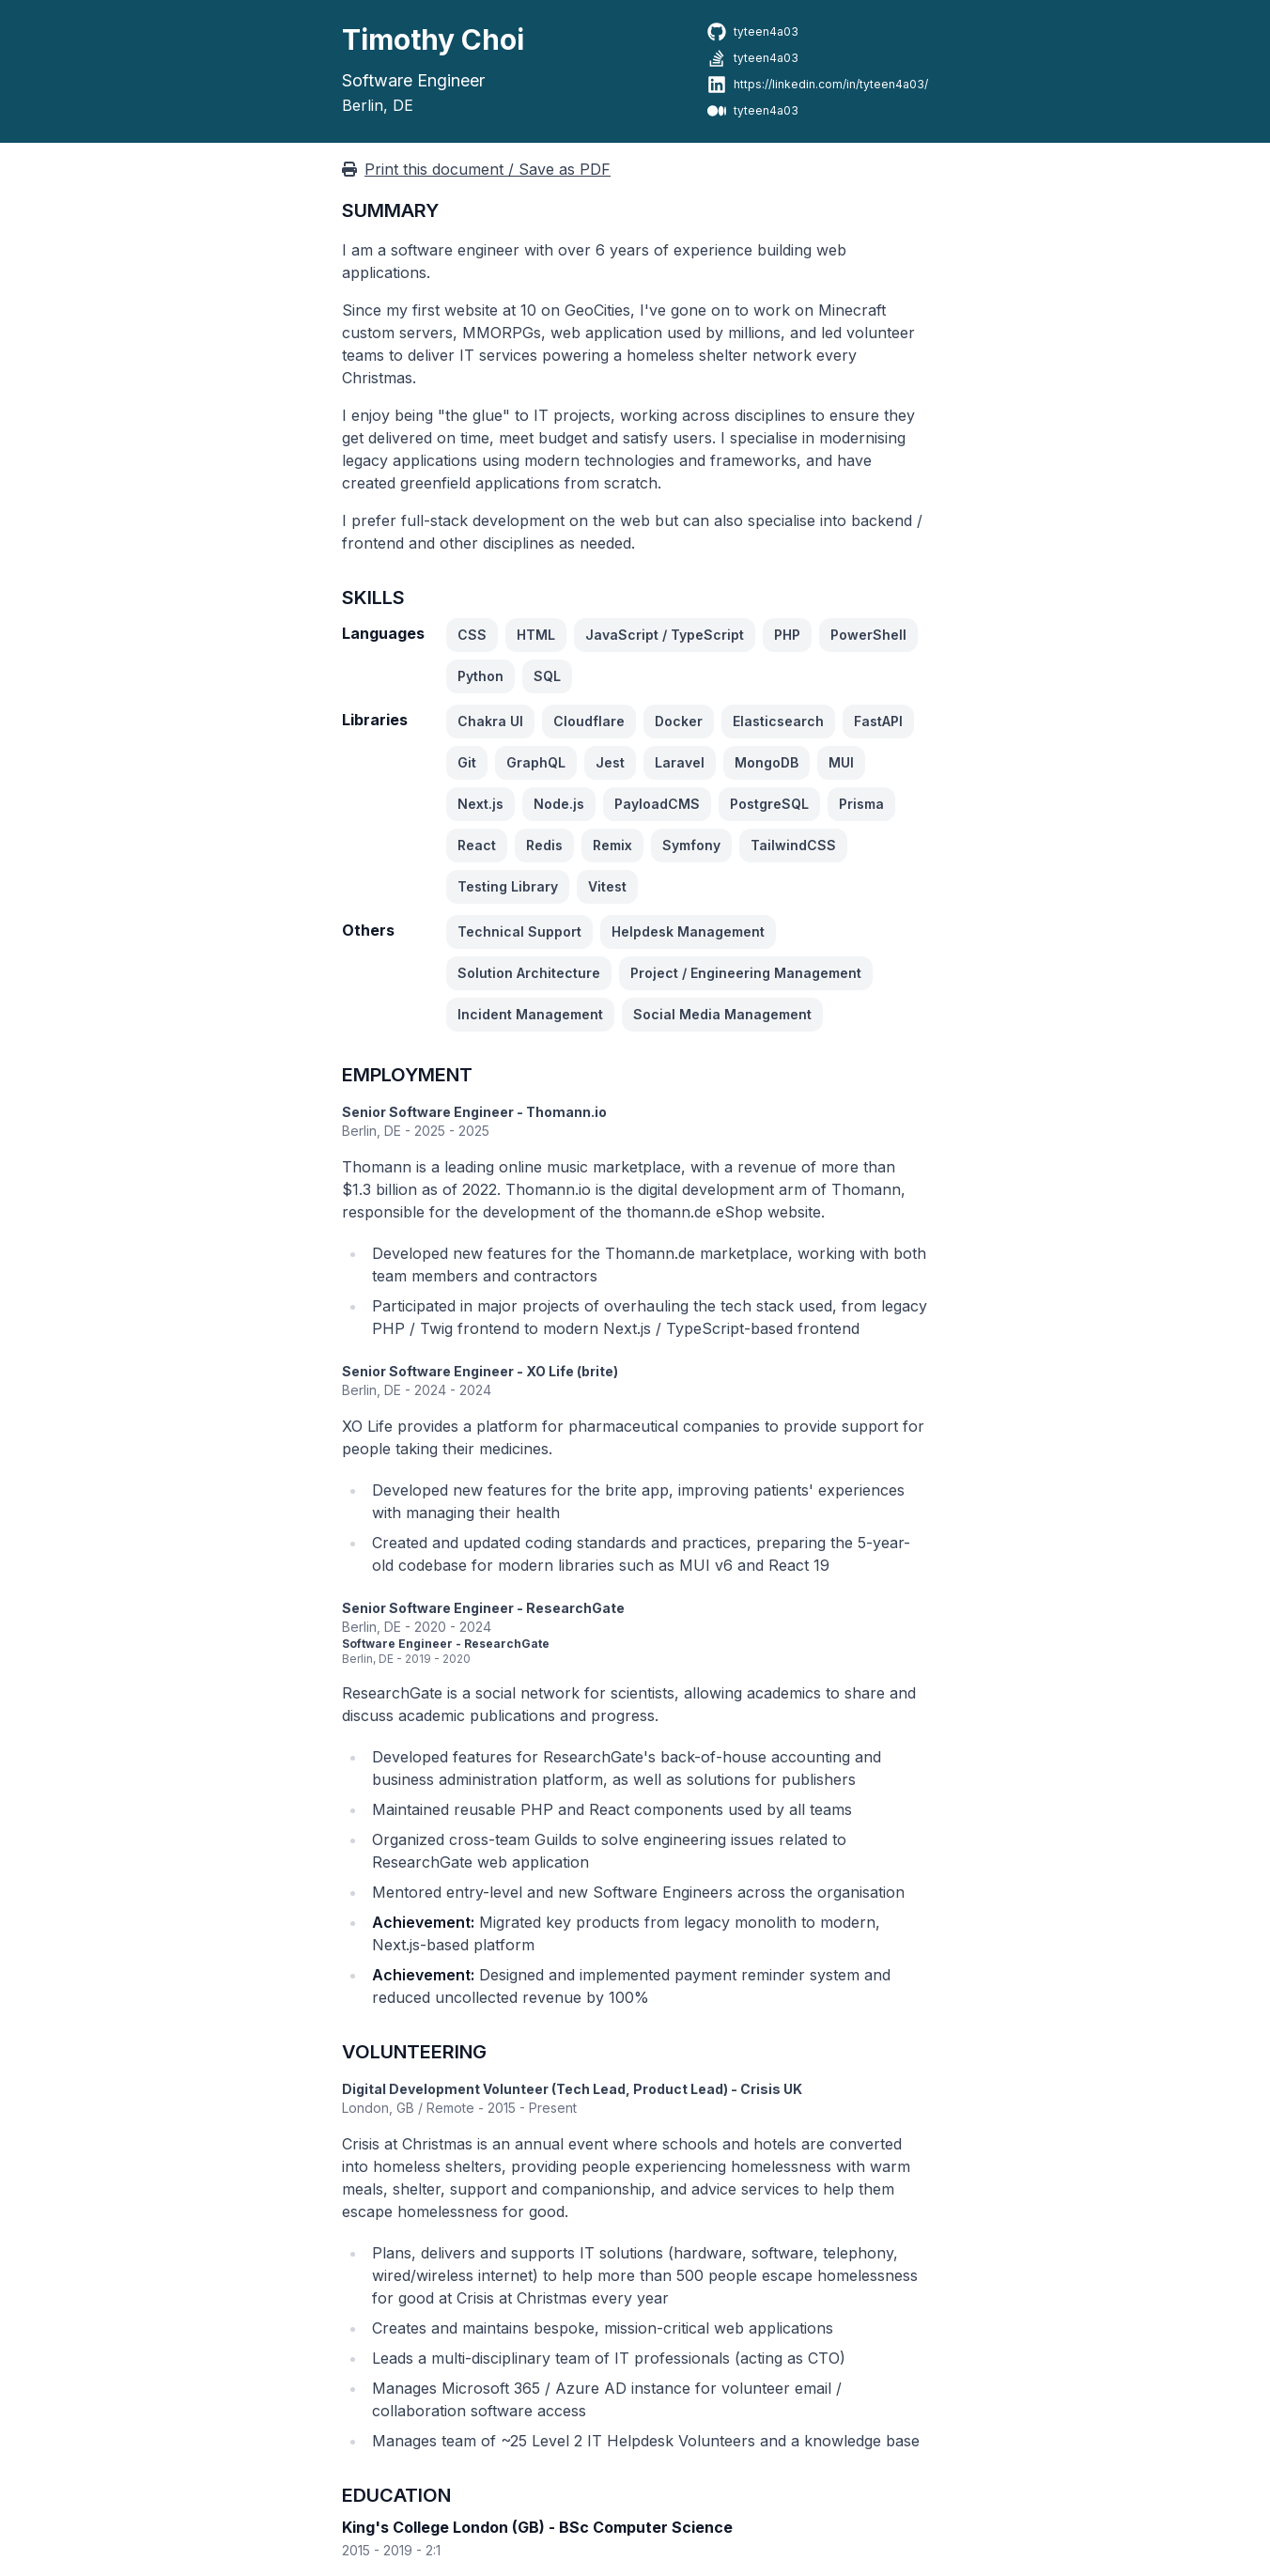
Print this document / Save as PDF (476, 169)
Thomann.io (566, 1112)
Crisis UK (771, 2089)
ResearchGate (575, 1608)
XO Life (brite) (572, 1371)
